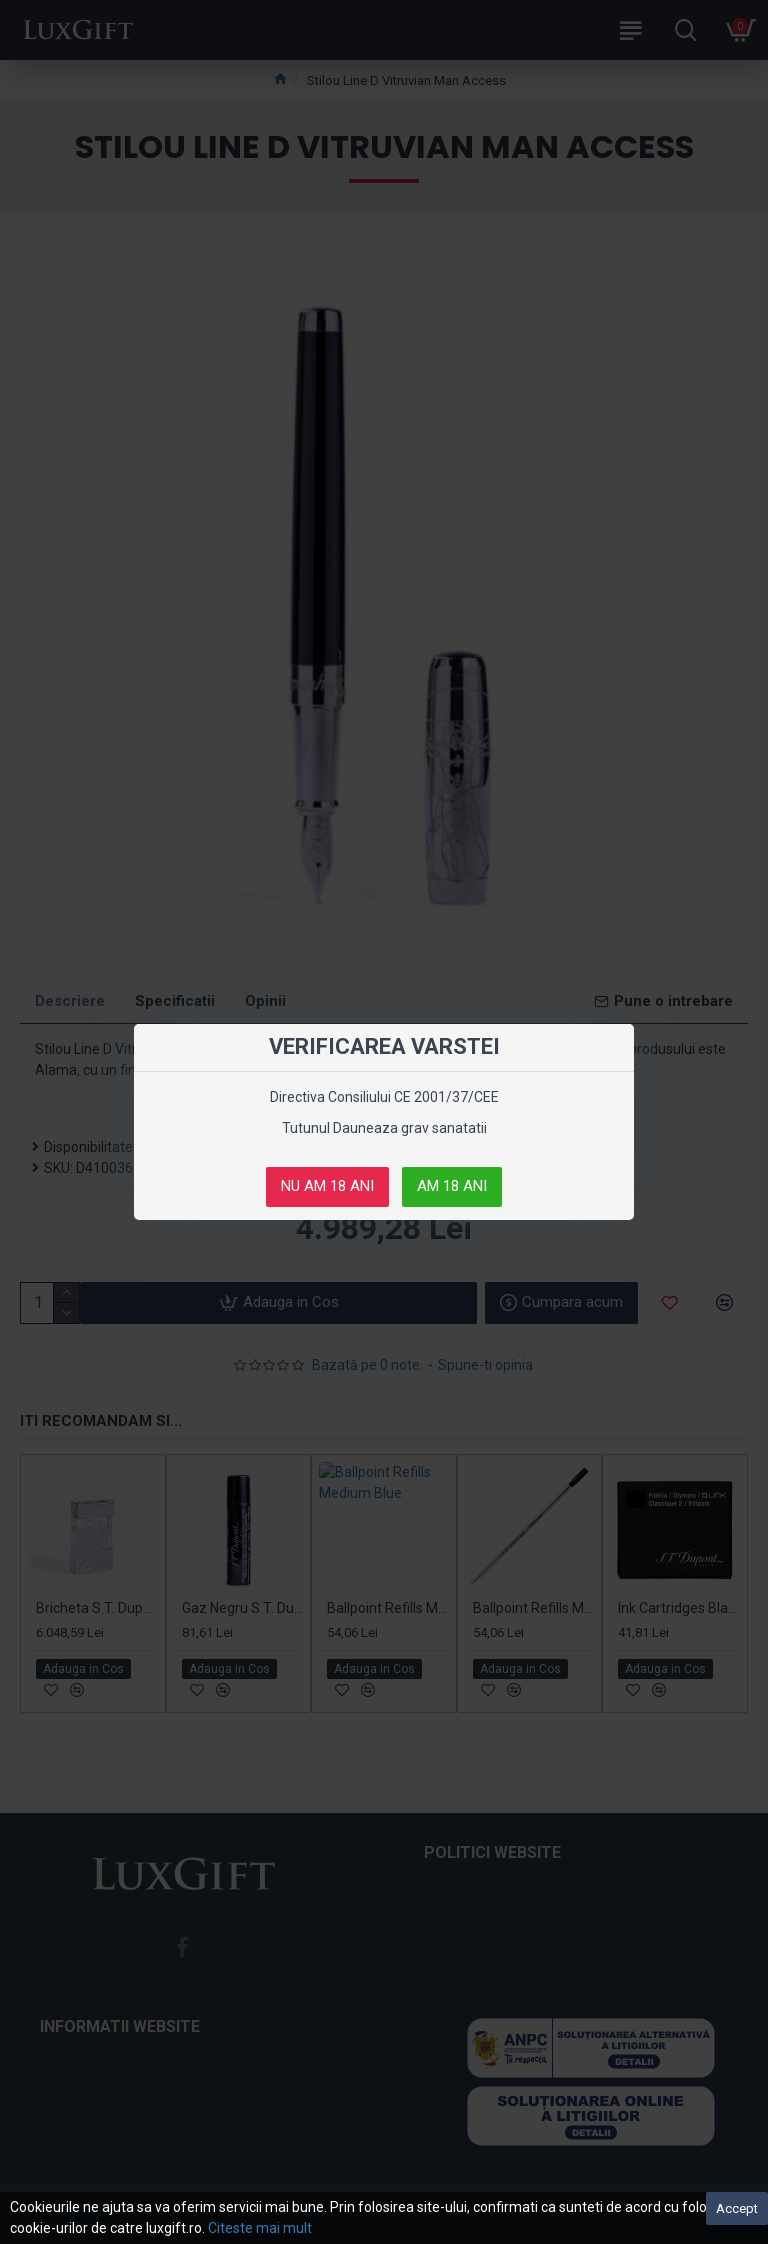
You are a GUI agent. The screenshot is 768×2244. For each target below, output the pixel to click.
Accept (737, 2208)
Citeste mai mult (260, 2228)
